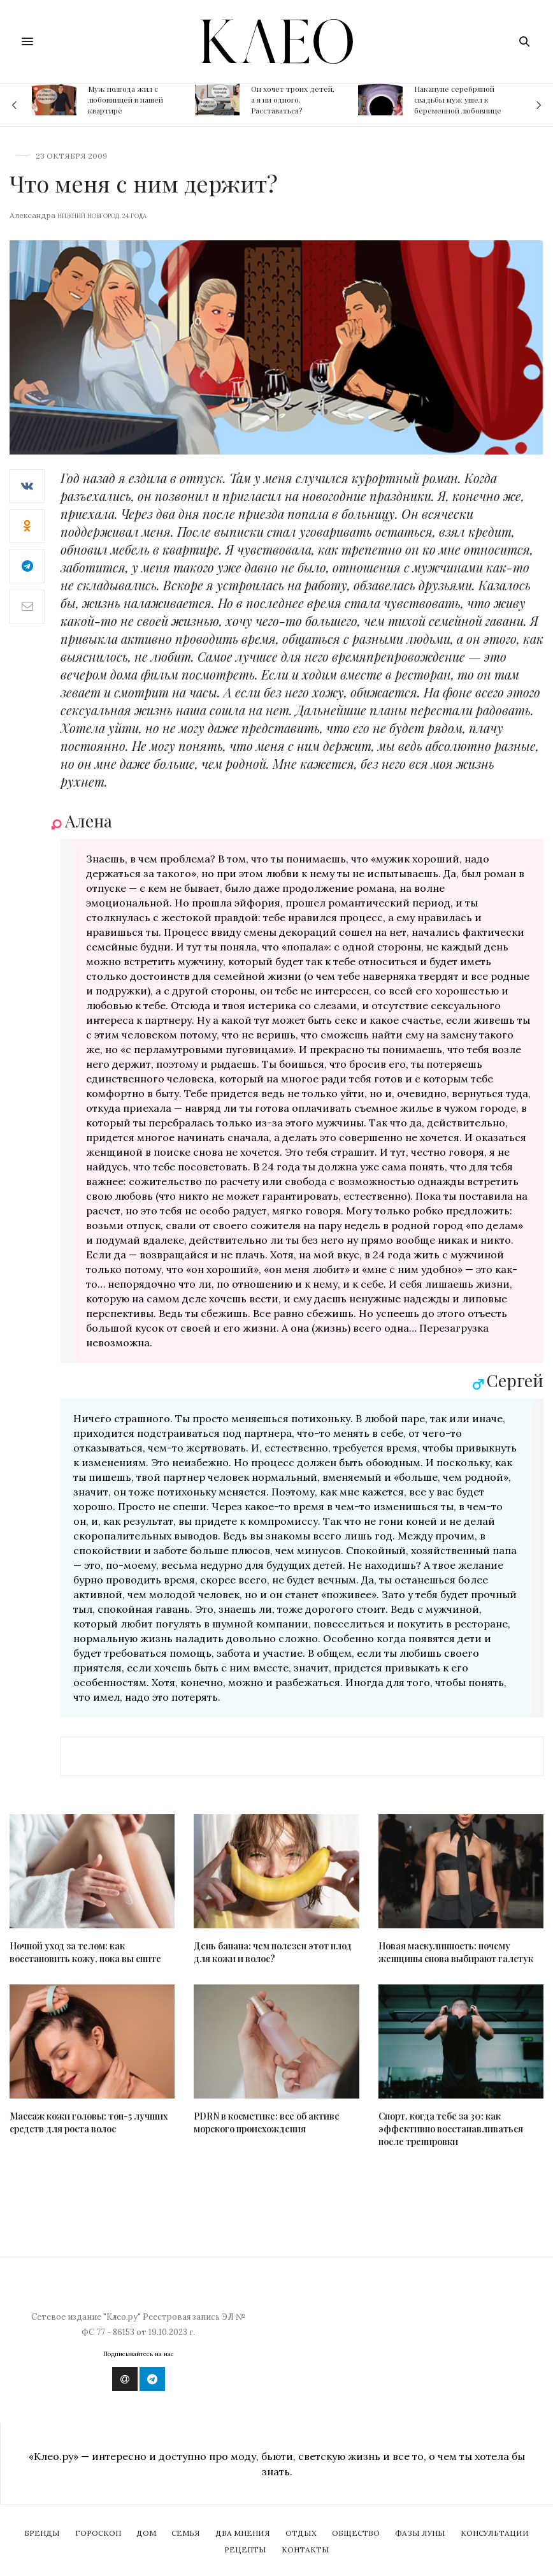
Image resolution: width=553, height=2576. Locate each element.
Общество (356, 2533)
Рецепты (245, 2549)
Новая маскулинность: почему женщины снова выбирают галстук (455, 1952)
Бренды (42, 2533)
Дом (146, 2533)
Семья (185, 2533)
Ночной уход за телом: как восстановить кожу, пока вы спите (85, 1952)
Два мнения (242, 2533)
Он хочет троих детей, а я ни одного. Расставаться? (292, 99)
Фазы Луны (420, 2533)
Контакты (305, 2549)
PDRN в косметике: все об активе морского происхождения (267, 2122)
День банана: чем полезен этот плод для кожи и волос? (273, 1952)
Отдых (301, 2533)
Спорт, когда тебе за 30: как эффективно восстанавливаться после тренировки (450, 2129)
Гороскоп (98, 2533)
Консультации (495, 2533)
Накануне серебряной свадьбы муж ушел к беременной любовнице (457, 99)
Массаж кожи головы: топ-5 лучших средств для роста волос (89, 2122)
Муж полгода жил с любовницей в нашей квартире (125, 99)
